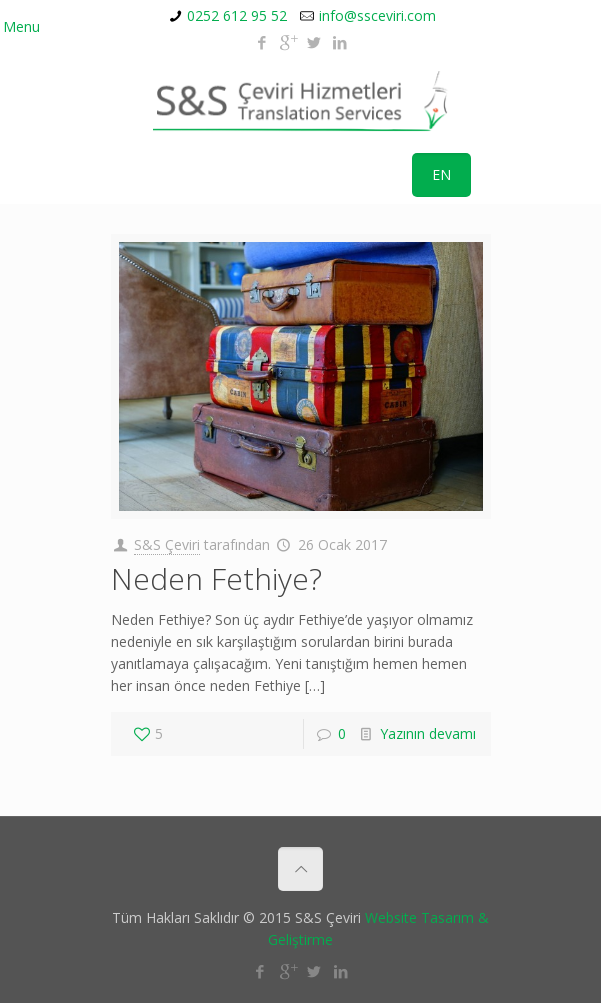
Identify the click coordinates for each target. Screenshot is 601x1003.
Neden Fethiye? (216, 578)
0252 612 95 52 (237, 15)
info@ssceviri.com (377, 15)
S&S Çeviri (167, 544)
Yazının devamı (428, 733)
